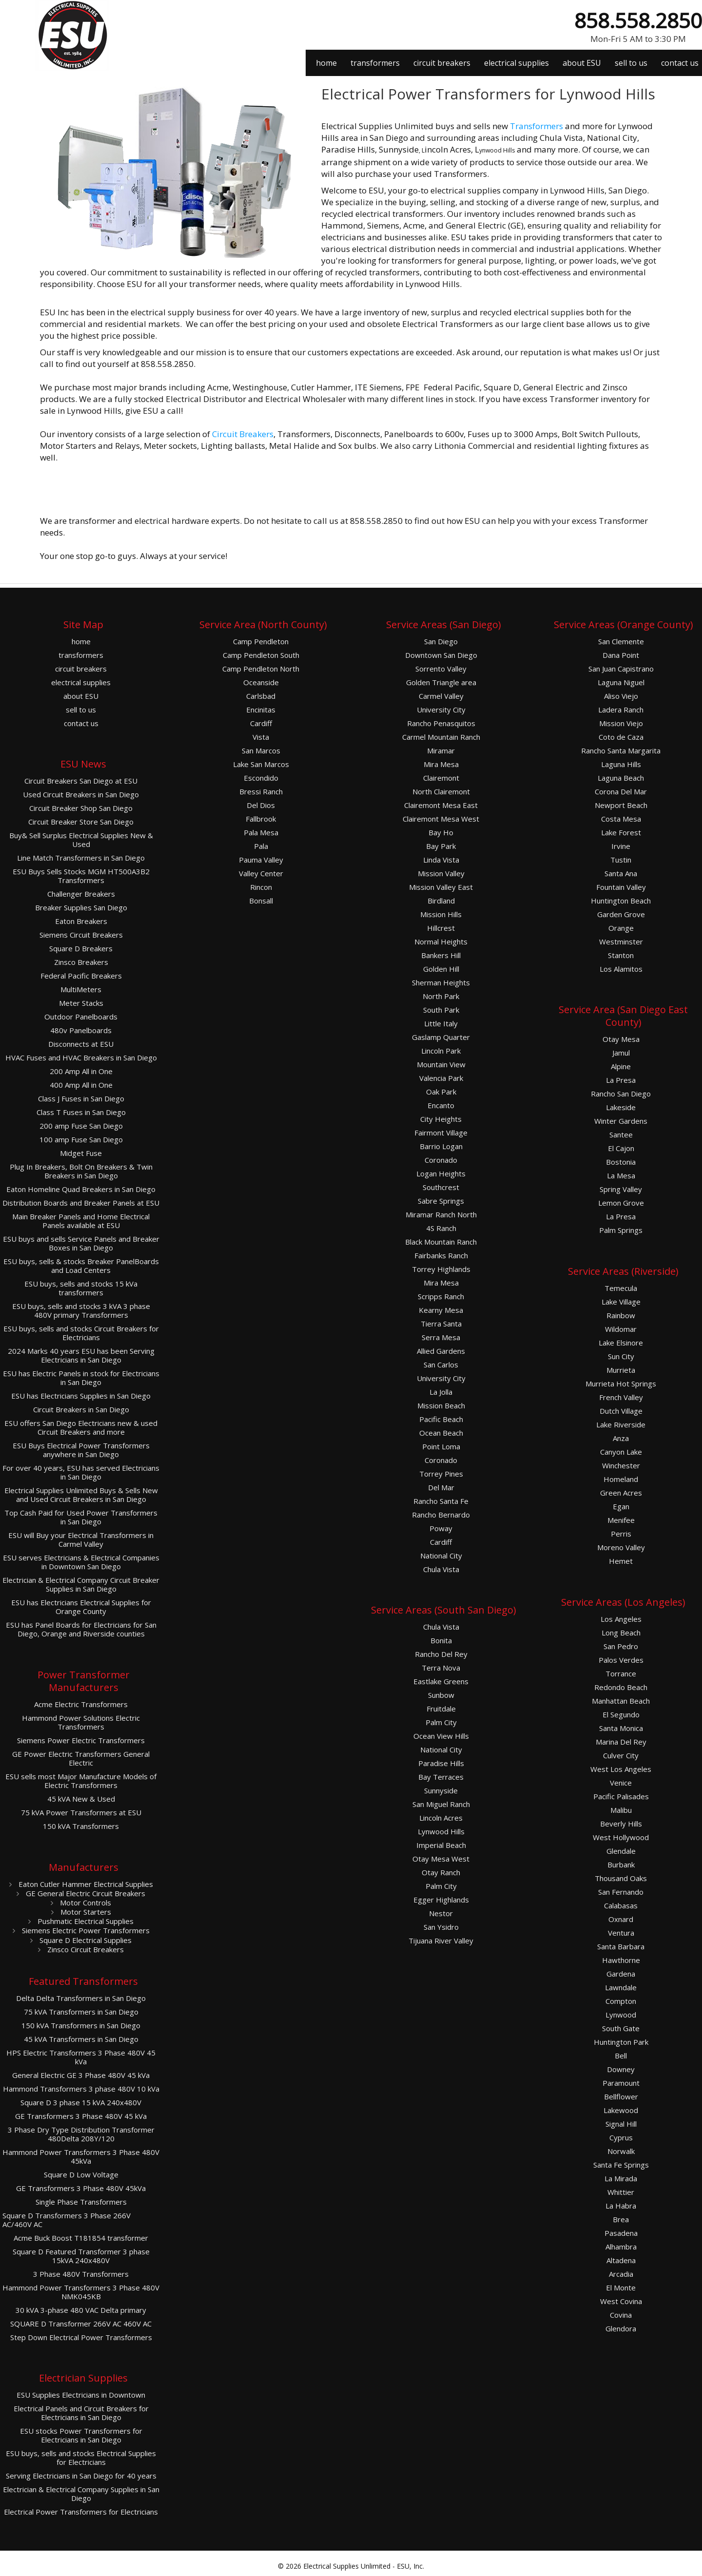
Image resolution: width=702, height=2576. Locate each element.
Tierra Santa (441, 1323)
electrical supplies (516, 63)
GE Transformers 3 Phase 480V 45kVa (81, 2188)
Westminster (621, 941)
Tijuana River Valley (441, 1940)
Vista (261, 737)
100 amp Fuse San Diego (81, 1139)
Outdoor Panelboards (80, 1016)
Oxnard (620, 1919)
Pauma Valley (261, 860)
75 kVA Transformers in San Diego (81, 2012)
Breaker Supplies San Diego (81, 907)
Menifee (621, 1520)
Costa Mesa (621, 819)
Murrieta (620, 1370)
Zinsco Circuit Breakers (84, 1949)
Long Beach (621, 1632)
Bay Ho (441, 832)
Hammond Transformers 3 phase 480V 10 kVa (81, 2089)
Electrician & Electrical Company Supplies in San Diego (81, 2494)
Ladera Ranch (621, 709)
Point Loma (441, 1446)
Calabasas (621, 1905)
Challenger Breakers (81, 894)
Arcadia (621, 2274)
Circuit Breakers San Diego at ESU (80, 781)
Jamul (621, 1052)
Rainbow (620, 1315)
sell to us (631, 63)
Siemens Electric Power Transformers (85, 1930)
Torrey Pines (441, 1474)
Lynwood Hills (441, 1831)
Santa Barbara (620, 1946)
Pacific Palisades (621, 1796)
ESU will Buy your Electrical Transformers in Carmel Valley (81, 1540)
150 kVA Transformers (81, 1826)
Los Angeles (621, 1619)
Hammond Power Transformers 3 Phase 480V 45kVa (80, 2157)
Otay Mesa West (440, 1859)
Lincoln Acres (441, 1818)
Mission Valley (441, 873)
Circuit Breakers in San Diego (81, 1409)
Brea (621, 2219)
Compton (620, 2001)
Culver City (621, 1755)
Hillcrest (441, 928)
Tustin (620, 860)
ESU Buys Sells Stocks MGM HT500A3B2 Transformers (81, 876)
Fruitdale (441, 1708)
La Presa (621, 1080)
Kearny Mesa (441, 1310)
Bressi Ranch (261, 791)
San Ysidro (441, 1927)
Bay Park (441, 846)
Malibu (621, 1810)
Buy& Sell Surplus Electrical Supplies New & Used (81, 840)
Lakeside (621, 1107)
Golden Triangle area (441, 682)
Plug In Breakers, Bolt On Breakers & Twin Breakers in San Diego (81, 1171)
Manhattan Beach (621, 1701)
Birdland (441, 900)
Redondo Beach (620, 1687)
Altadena (621, 2260)
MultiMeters (80, 989)
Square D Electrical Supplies (85, 1940)
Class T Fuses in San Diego (81, 1112)
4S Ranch (441, 1228)
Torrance (620, 1673)
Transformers (536, 126)
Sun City (621, 1356)
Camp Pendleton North (260, 668)
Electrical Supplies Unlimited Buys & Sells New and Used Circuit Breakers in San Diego (81, 1495)
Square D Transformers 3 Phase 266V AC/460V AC (66, 2220)
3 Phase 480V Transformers (81, 2274)
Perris (621, 1533)
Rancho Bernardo (441, 1514)
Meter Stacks (81, 1003)
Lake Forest (621, 832)
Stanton (621, 955)
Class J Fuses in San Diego (81, 1098)
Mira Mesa (441, 764)
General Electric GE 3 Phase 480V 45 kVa (81, 2075)
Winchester (621, 1465)
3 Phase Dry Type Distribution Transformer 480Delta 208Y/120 (81, 2134)
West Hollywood (621, 1837)
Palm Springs (621, 1230)
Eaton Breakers (81, 921)
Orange (621, 928)
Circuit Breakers (242, 434)
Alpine (621, 1066)
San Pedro (621, 1646)
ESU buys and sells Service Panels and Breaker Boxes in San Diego (81, 1243)
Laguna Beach (621, 778)
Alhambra (621, 2246)
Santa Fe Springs (621, 2165)
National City (441, 1555)
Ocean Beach (441, 1433)
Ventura (621, 1933)
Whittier (620, 2192)
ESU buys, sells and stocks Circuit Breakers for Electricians (81, 1333)
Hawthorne (621, 1960)
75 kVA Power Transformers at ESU (81, 1812)
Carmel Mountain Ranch (441, 737)
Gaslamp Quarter (441, 1037)
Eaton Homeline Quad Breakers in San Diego (81, 1189)
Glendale (621, 1851)
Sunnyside (441, 1790)
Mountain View (441, 1064)
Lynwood (620, 2014)
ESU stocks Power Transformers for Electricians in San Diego (81, 2435)
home (326, 63)
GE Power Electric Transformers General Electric (81, 1758)
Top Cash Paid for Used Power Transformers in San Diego (80, 1517)
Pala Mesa (261, 832)
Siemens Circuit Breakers (81, 935)
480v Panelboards (81, 1030)
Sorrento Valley (441, 668)
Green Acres (621, 1493)
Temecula (620, 1288)
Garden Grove (621, 914)
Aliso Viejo (621, 696)
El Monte (621, 2287)
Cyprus (621, 2137)
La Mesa (621, 1175)
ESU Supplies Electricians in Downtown (81, 2395)
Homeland (621, 1479)
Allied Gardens (441, 1351)
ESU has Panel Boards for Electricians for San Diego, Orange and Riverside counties (81, 1629)
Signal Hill (621, 2124)
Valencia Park (441, 1078)
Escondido (261, 778)
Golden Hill (441, 969)
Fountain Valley (621, 887)
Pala (261, 846)
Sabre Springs (441, 1201)
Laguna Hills (621, 764)
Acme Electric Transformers (81, 1704)
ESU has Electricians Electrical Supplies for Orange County (81, 1607)
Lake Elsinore (621, 1342)
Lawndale (621, 1987)
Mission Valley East (441, 887)
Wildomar (621, 1329)
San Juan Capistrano (621, 668)
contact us (680, 63)
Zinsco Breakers (81, 962)
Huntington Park (621, 2042)
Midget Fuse (81, 1153)
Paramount (621, 2083)
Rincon (261, 887)
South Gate (621, 2028)
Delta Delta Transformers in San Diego (81, 1998)
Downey (621, 2069)
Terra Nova (441, 1667)
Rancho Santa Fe (440, 1501)
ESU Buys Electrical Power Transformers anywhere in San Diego (81, 1450)
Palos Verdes (621, 1660)
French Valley (621, 1397)
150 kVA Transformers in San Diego (80, 2025)
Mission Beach (441, 1405)
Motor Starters (84, 1912)
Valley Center (261, 873)
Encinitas (260, 709)
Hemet (621, 1561)
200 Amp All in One (81, 1071)
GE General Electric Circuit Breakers (84, 1893)
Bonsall (261, 900)
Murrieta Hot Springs (620, 1383)
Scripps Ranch (441, 1296)
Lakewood (621, 2110)
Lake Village (621, 1302)
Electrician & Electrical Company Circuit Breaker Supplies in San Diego (80, 1585)
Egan (621, 1506)
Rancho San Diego (621, 1093)
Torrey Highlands (441, 1269)
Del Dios (261, 805)
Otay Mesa (621, 1039)
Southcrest (441, 1187)
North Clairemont (441, 791)
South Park (441, 1010)
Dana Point (621, 655)
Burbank (621, 1864)
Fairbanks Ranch (441, 1255)
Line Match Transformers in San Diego (81, 858)
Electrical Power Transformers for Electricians (81, 2512)
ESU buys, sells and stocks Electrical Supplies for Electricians (81, 2458)
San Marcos (261, 750)
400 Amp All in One (81, 1085)
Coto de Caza (621, 737)
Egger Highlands (441, 1899)
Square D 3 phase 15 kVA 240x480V (80, 2102)
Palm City (441, 1722)
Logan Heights (441, 1173)
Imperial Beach (441, 1845)
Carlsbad (260, 696)
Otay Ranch (441, 1872)
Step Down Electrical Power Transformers (81, 2337)
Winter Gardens (620, 1121)
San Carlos (441, 1364)
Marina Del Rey (621, 1742)
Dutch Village (621, 1411)
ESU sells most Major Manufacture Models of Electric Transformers (80, 1781)
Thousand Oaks (621, 1878)
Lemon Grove (621, 1203)
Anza (621, 1438)
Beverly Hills (621, 1823)
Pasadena (621, 2233)
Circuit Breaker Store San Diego (81, 822)
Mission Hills (441, 914)
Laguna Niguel (621, 682)
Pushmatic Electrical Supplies (85, 1921)
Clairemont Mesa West (441, 819)
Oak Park (441, 1091)
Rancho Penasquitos (441, 723)
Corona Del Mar (621, 791)
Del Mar (441, 1487)
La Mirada (620, 2178)
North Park (441, 996)
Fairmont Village (441, 1132)
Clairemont (441, 778)
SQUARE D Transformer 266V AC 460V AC (81, 2323)
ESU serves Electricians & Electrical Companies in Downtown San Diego (81, 1562)
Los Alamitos (621, 969)
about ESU (582, 63)
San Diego (441, 641)
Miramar (441, 750)
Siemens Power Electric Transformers (81, 1740)
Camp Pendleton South (261, 655)
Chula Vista (441, 1569)
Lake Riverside (620, 1424)
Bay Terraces (441, 1777)
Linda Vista (441, 860)
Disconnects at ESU (81, 1044)
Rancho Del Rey (441, 1654)
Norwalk (621, 2151)
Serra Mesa (441, 1337)
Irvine (620, 846)
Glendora (620, 2328)
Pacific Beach (441, 1419)
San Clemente (621, 641)
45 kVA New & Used (81, 1799)
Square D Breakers (81, 948)
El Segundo (621, 1714)
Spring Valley (621, 1189)
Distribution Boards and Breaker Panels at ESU (80, 1203)
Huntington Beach (621, 900)
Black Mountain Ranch (441, 1242)
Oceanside (261, 682)
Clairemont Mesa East (441, 805)
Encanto (441, 1105)
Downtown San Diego (441, 655)
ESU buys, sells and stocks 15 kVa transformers (80, 1288)
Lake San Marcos (261, 764)
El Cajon (621, 1148)
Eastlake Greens (440, 1681)
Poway (440, 1528)
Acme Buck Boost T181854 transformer (81, 2238)
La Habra (620, 2206)
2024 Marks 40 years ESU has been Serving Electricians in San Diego (81, 1355)
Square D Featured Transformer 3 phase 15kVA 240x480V (81, 2256)
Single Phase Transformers (81, 2202)
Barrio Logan (441, 1146)
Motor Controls (84, 1902)
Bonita (441, 1640)
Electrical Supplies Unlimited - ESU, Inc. (363, 2566)
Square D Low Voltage (81, 2174)
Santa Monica (621, 1728)
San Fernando (621, 1892)
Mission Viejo (621, 723)
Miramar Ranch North (441, 1214)
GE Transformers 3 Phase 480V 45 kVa (81, 2116)
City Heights (441, 1119)
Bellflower (621, 2096)
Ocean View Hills (441, 1736)
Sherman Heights (441, 982)
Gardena (620, 1974)
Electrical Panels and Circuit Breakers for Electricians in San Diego (81, 2413)
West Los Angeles (620, 1769)
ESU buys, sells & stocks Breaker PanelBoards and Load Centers (81, 1266)
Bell (621, 2055)
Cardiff (261, 723)
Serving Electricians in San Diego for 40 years (81, 2475)
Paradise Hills (441, 1763)
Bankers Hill (441, 955)
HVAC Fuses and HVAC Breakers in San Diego (81, 1057)
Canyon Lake (621, 1452)
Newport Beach (621, 805)
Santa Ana (620, 873)
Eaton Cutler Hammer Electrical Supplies (85, 1884)
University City (441, 709)
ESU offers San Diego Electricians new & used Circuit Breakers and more (80, 1428)
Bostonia (621, 1162)
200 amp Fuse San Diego (81, 1126)
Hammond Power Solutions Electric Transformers (81, 1722)
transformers (375, 63)
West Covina (621, 2301)
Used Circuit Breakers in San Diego (81, 794)
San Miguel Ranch (441, 1804)
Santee (621, 1134)
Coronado (441, 1160)
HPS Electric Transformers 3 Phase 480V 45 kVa (81, 2057)
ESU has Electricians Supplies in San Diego (81, 1396)
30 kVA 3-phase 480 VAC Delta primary (81, 2310)
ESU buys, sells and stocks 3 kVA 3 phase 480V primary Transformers (81, 1311)
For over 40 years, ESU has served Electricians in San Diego (80, 1472)
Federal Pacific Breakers (81, 975)
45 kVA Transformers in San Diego (81, 2039)
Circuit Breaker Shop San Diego (81, 808)
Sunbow (441, 1695)
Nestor (441, 1913)
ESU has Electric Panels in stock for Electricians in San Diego (81, 1378)
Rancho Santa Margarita (621, 750)
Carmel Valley (441, 696)
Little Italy (441, 1023)
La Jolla (440, 1392)
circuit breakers (441, 63)
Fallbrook (261, 819)
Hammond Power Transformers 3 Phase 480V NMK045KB (80, 2292)
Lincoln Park (441, 1051)
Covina (621, 2315)
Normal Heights (441, 941)
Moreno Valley (621, 1547)
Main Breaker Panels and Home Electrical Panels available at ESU (81, 1221)
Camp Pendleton (261, 641)
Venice (621, 1783)
